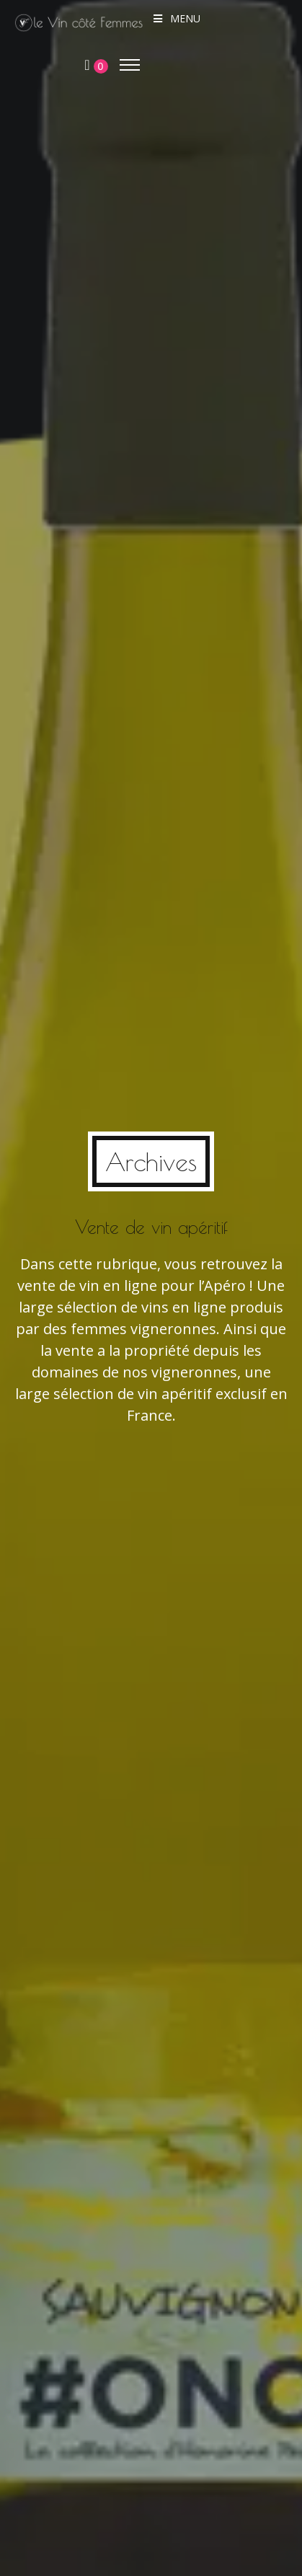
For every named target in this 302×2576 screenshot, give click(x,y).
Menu (176, 18)
